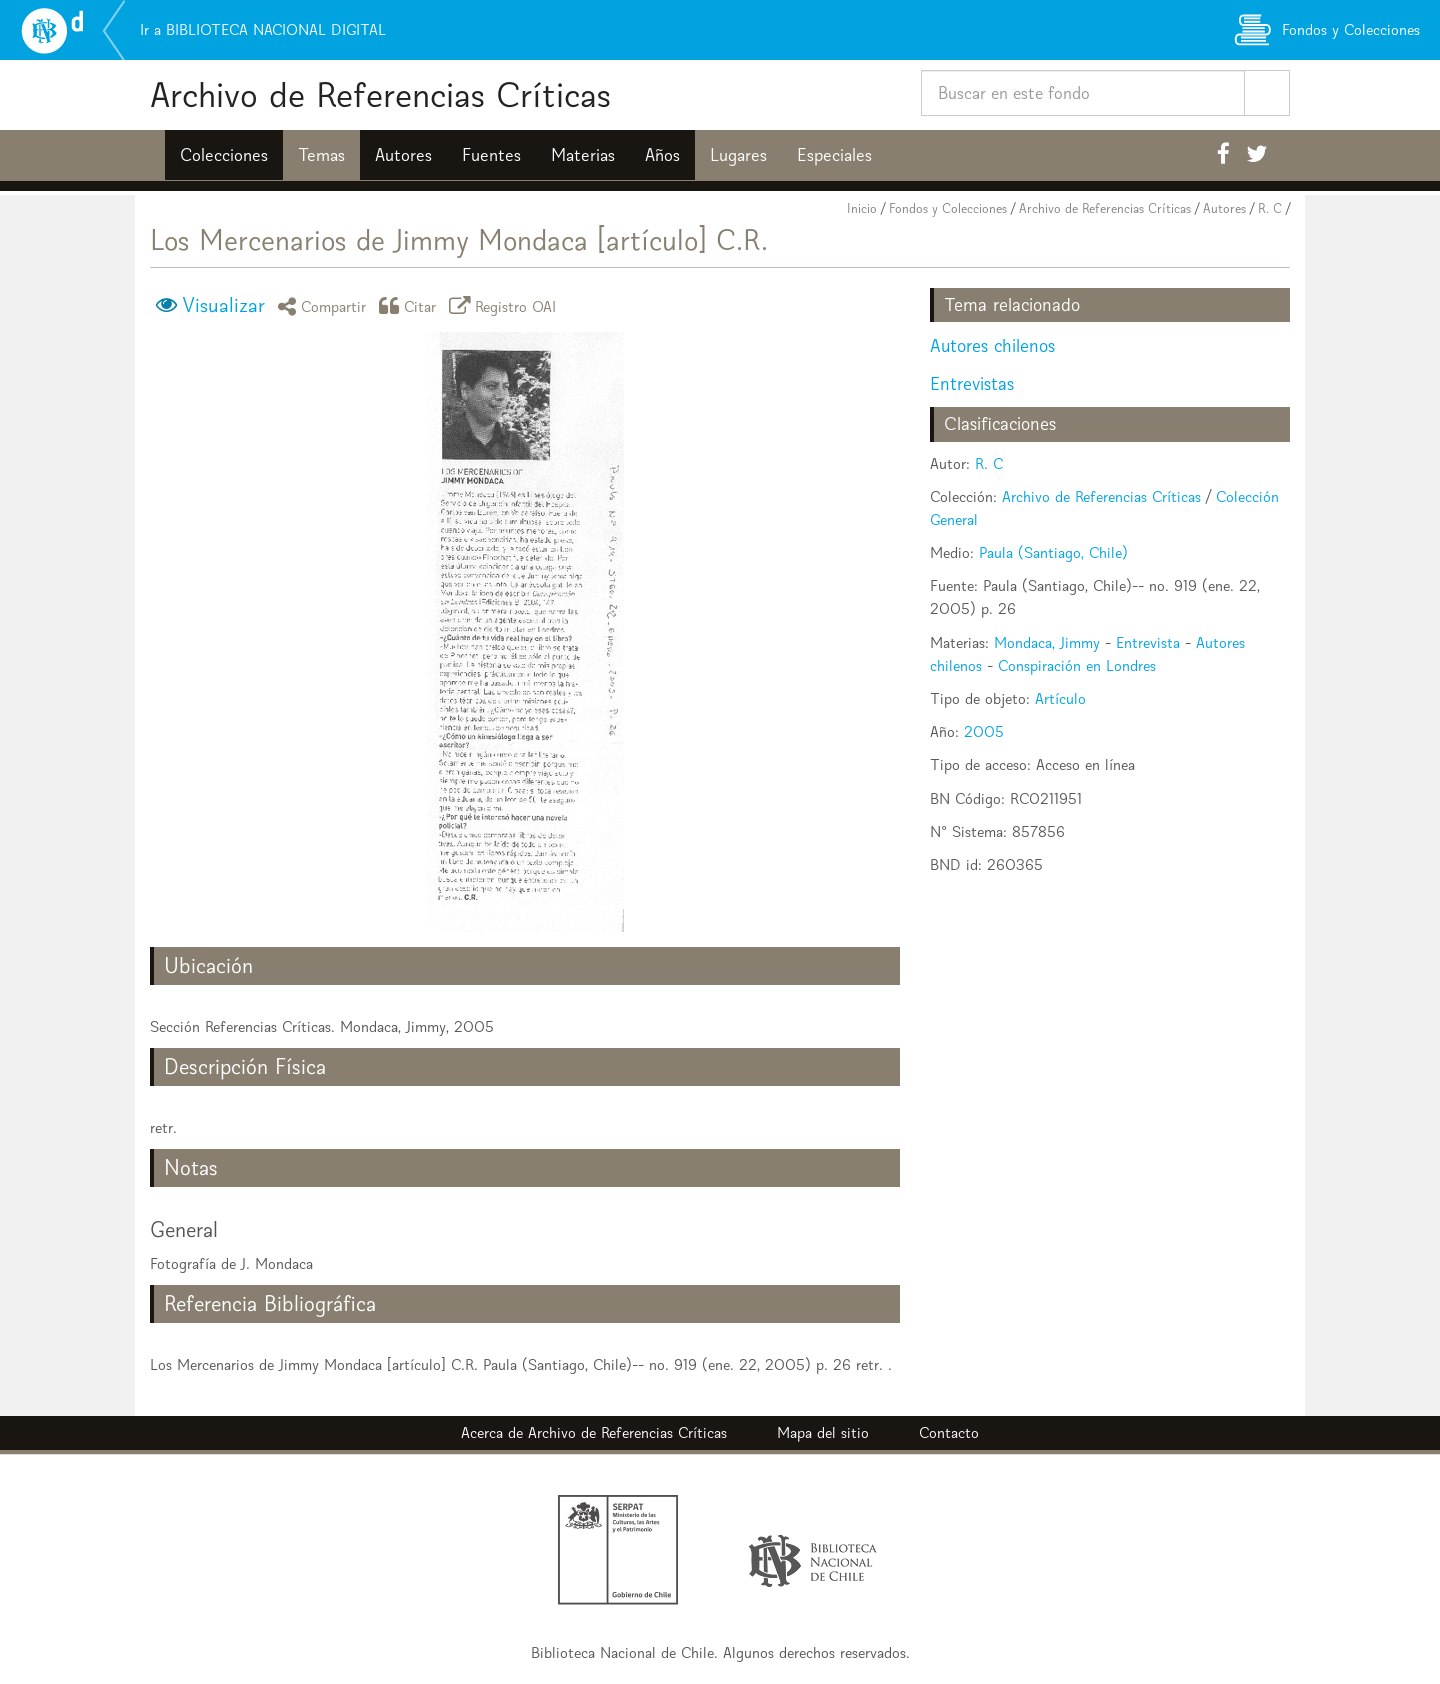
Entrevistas (972, 383)
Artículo (1060, 698)
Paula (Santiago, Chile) (1053, 552)
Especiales (834, 155)
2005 (984, 731)
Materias (583, 155)
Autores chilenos (992, 345)
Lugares (738, 155)
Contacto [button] (949, 1432)
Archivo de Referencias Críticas (380, 94)
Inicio (862, 208)
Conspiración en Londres (1077, 665)
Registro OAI (506, 305)
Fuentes (491, 155)
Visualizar (223, 305)
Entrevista (1148, 642)
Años (662, 155)
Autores (403, 155)
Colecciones (224, 155)
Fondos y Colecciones (948, 208)
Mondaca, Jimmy (1047, 642)
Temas (321, 155)
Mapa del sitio (823, 1432)
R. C (1270, 208)
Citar (411, 305)
